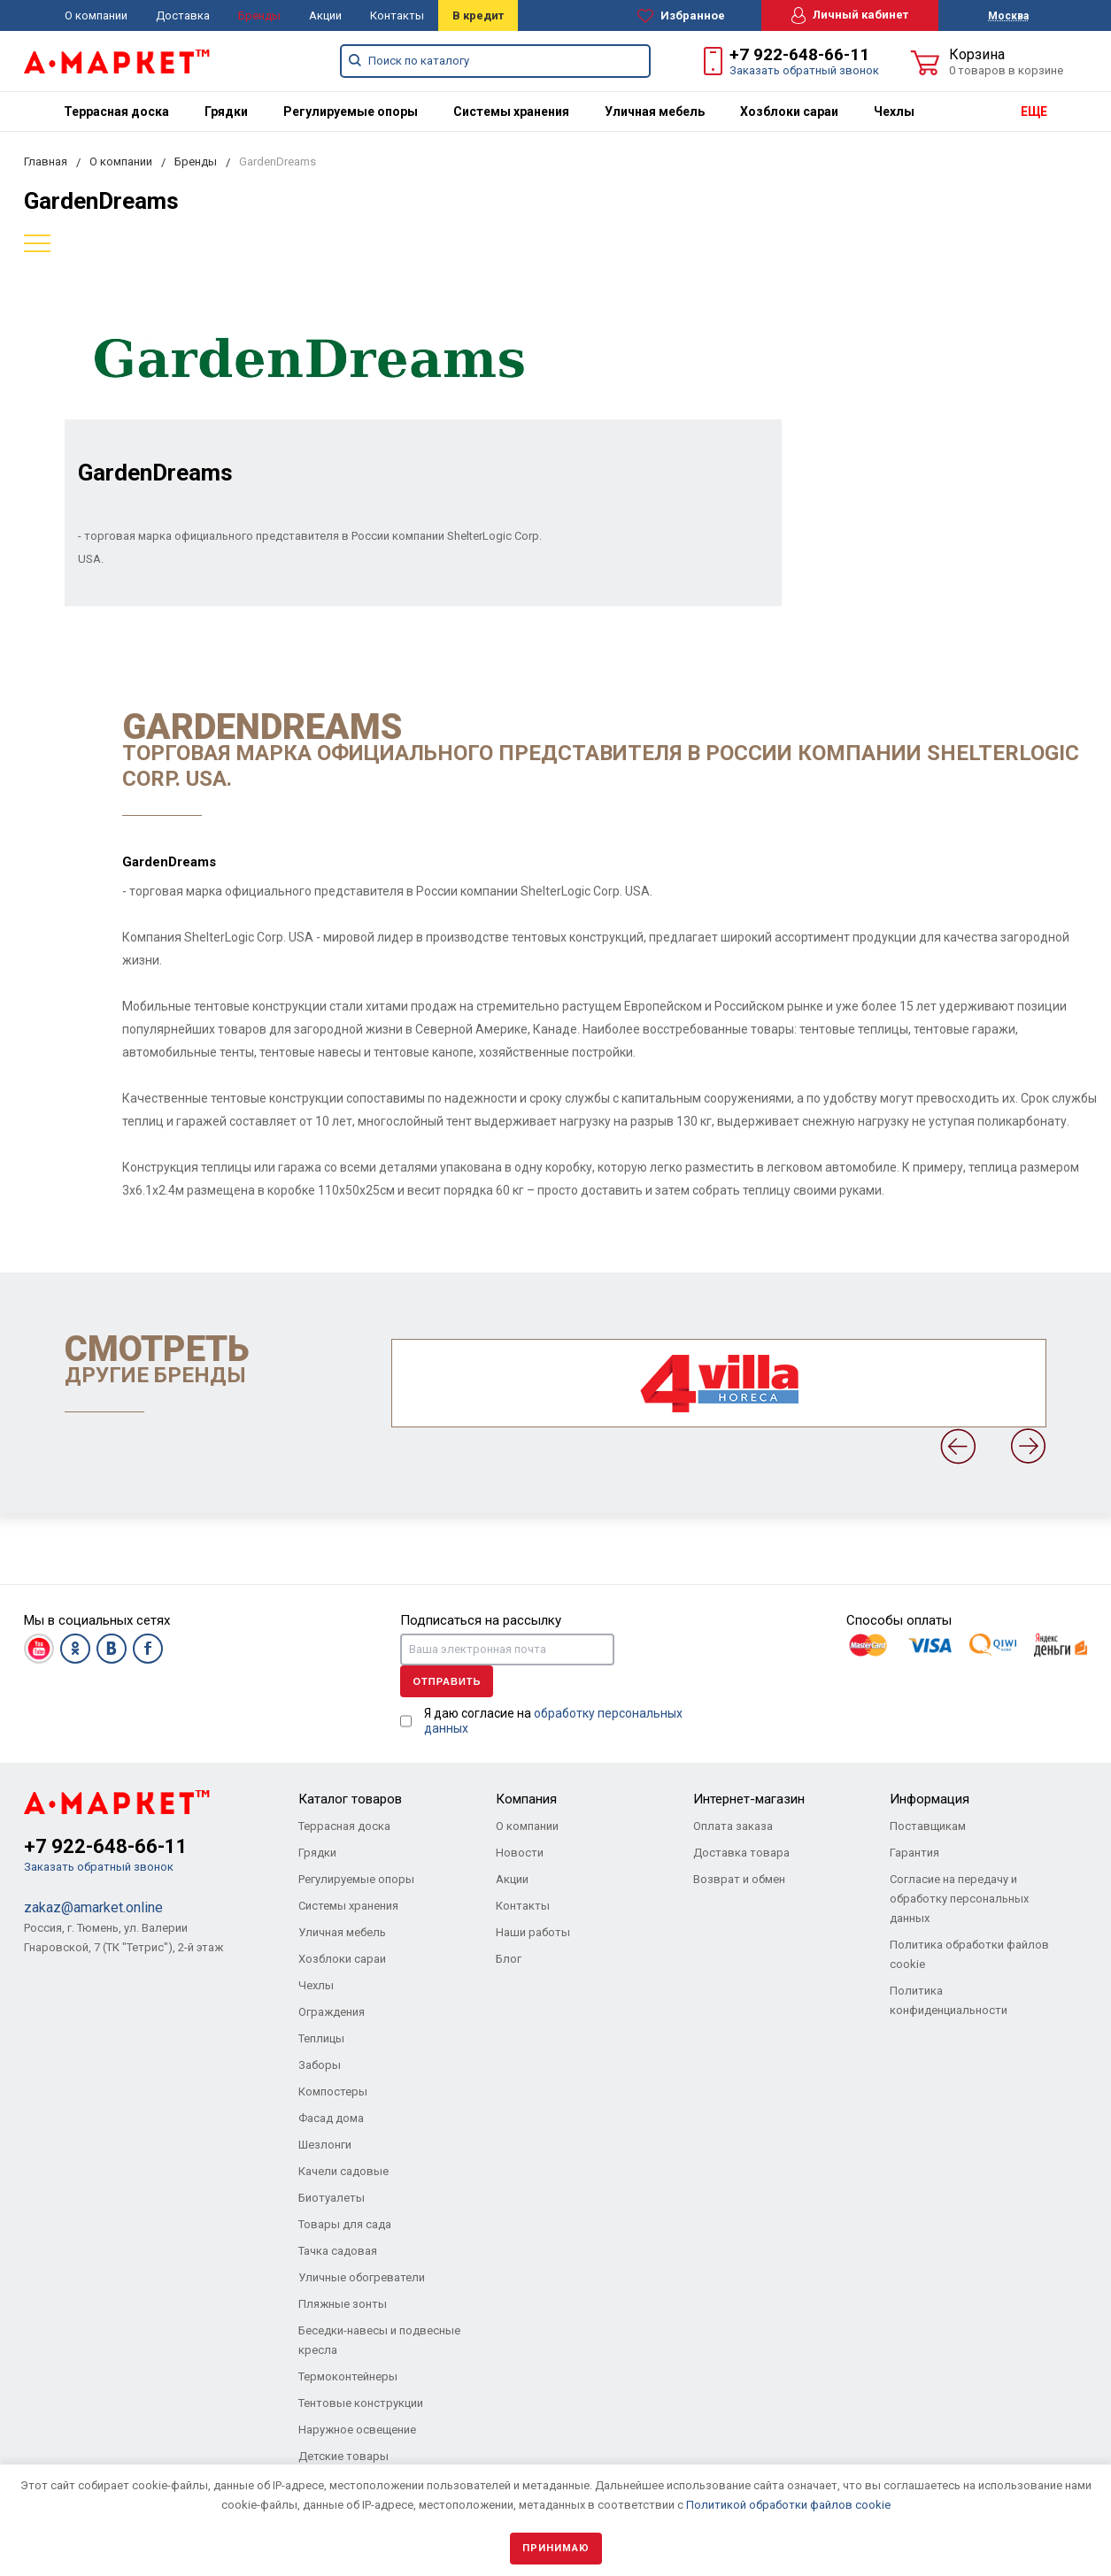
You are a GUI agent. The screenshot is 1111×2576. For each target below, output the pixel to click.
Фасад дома (331, 2118)
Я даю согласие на (553, 1720)
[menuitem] (116, 111)
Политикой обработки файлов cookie (788, 2504)
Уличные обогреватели (361, 2277)
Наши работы (533, 1932)
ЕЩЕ (1034, 111)
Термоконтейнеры (347, 2376)
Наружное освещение (357, 2429)
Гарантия (914, 1852)
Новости (520, 1852)
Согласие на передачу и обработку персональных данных (959, 1898)
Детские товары (343, 2456)
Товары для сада (344, 2224)
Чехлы (894, 111)
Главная (45, 161)
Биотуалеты (331, 2197)
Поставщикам (928, 1826)
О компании (96, 15)
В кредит (478, 15)
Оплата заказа (733, 1826)
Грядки (226, 111)
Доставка (183, 15)
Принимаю (556, 2548)
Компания (526, 1799)
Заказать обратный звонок (804, 70)
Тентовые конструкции (360, 2403)
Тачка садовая (337, 2250)
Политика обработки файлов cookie (969, 1954)
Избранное (681, 16)
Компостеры (332, 2091)
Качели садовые (343, 2171)
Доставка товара (741, 1852)
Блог (508, 1958)
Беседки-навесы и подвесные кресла (379, 2340)
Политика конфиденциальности (948, 2000)
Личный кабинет (849, 15)
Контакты (397, 15)
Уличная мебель (655, 111)
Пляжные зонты (342, 2304)
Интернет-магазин (749, 1799)
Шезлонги (324, 2144)
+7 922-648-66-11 (799, 54)
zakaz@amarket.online (93, 1907)
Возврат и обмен (739, 1879)
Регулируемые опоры (350, 111)
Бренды (259, 15)
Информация (929, 1799)
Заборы (319, 2065)
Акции (325, 15)
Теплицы (321, 2038)
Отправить (447, 1681)
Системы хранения (511, 111)
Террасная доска (116, 111)
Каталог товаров (350, 1799)
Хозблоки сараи (789, 111)
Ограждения (331, 2012)
